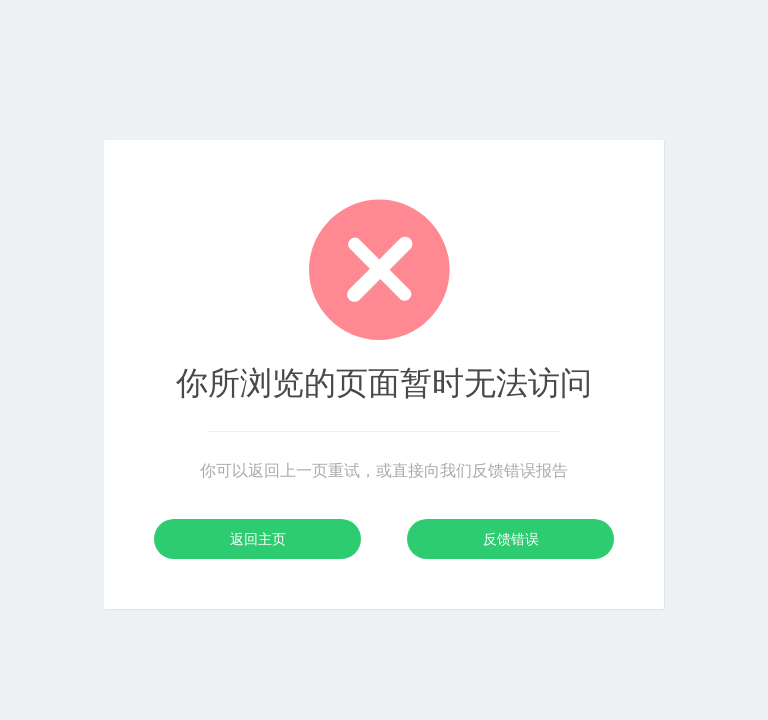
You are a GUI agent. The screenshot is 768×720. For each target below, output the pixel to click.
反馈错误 (511, 539)
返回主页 (258, 539)
